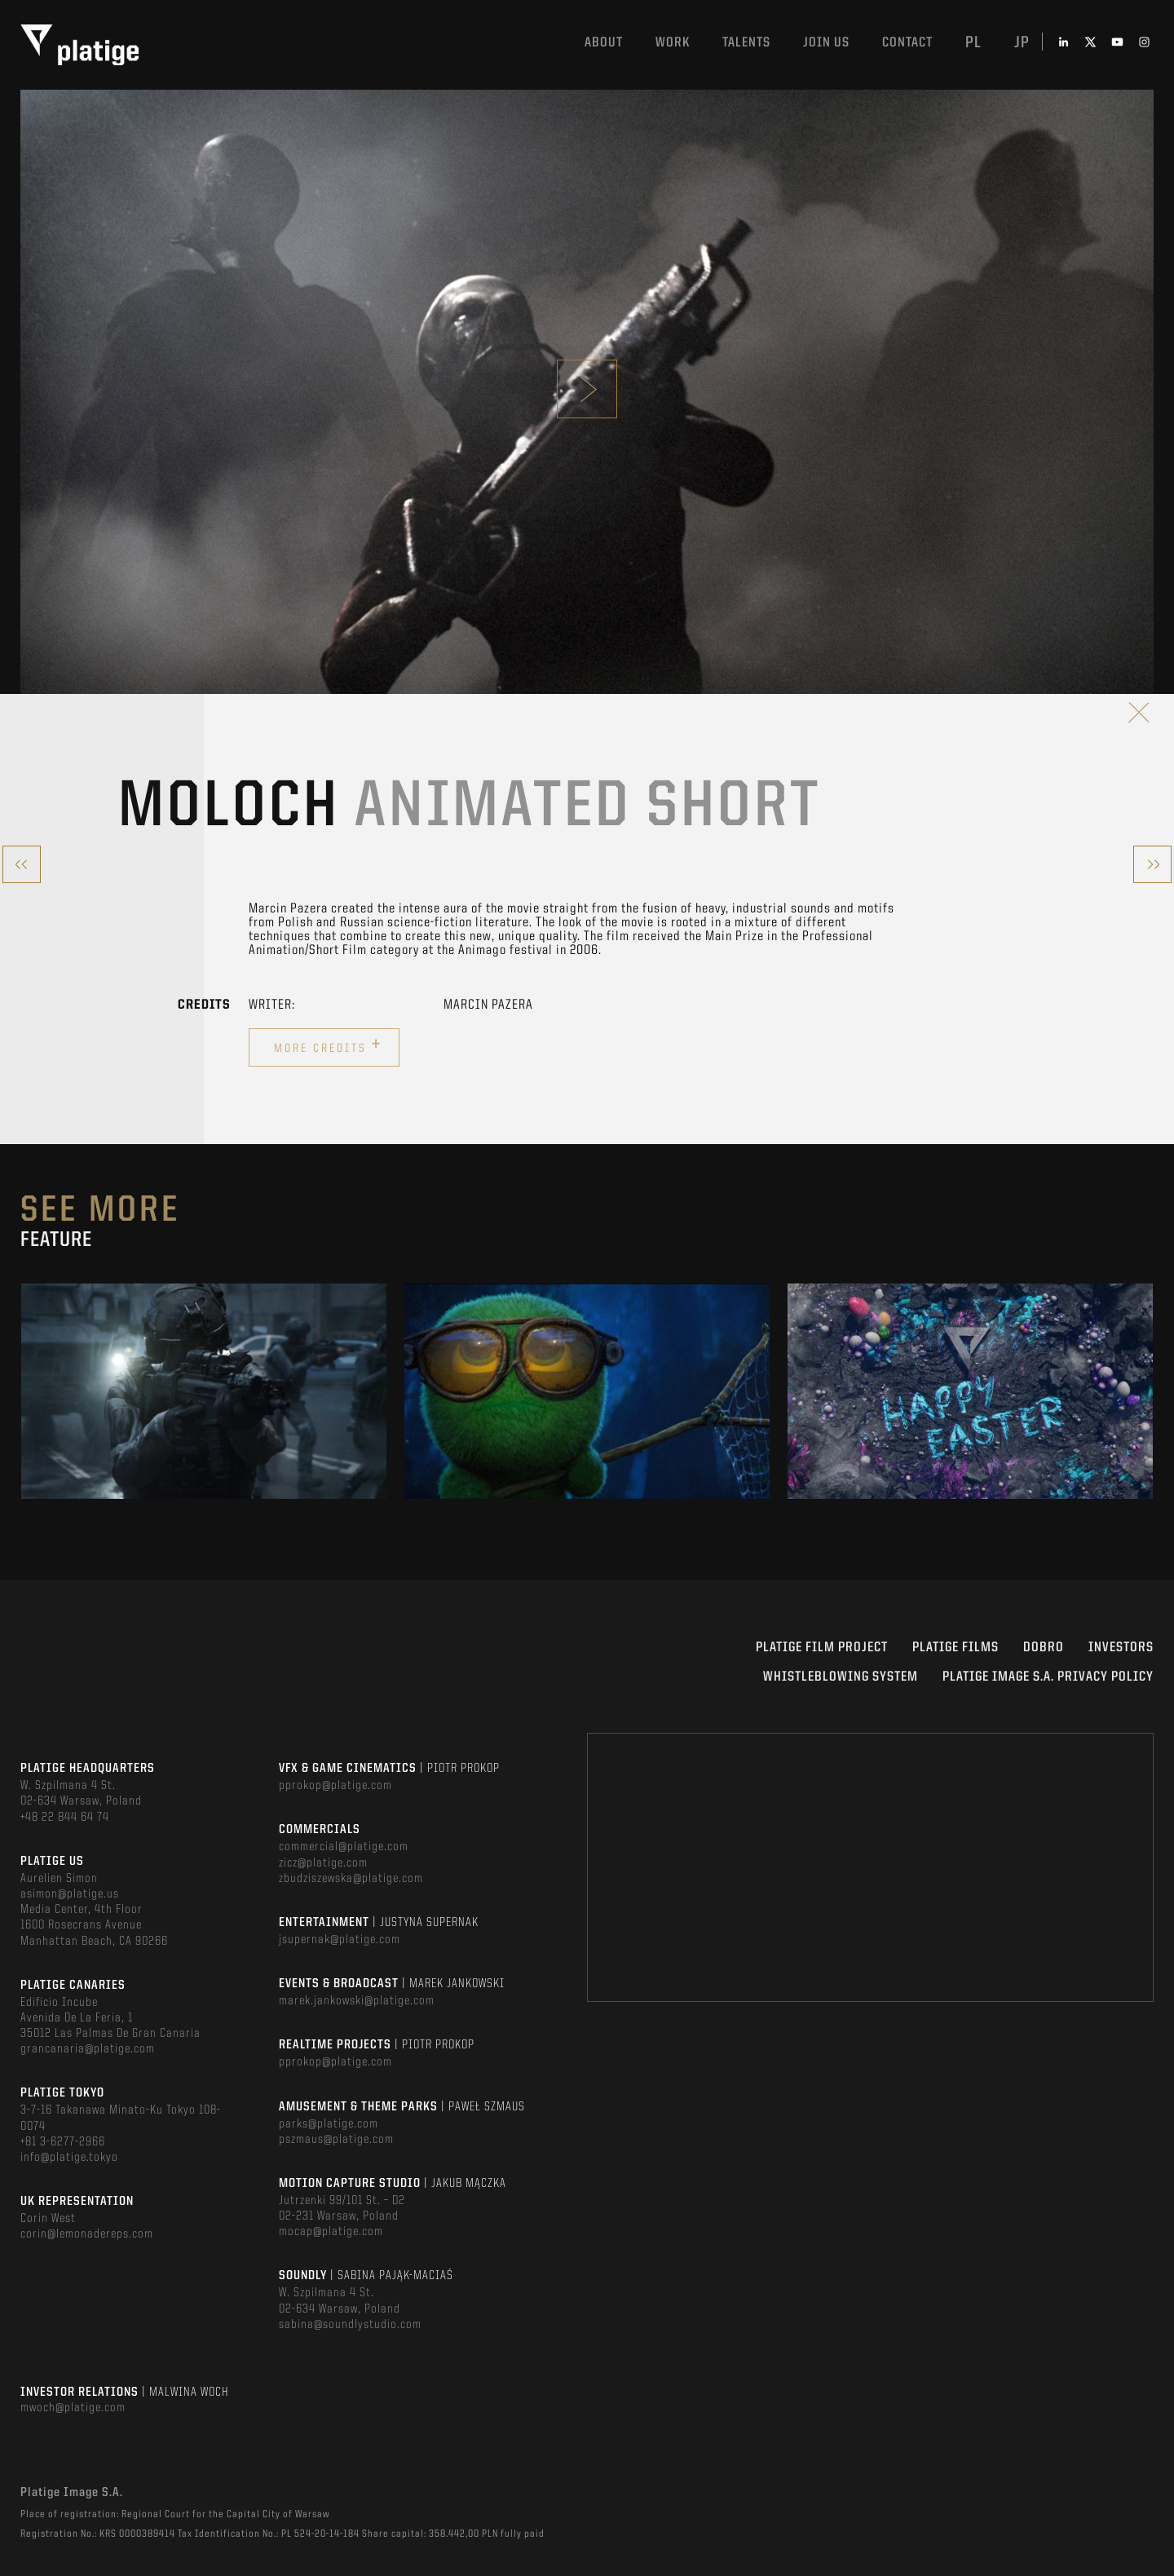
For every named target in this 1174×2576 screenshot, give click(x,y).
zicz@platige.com (323, 1863)
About (604, 43)
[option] (203, 1391)
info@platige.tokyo (69, 2157)
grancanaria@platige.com (87, 2049)
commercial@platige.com (343, 1847)
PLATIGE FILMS (955, 1648)
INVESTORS (1121, 1648)
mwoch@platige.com (73, 2408)
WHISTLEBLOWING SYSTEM (840, 1677)
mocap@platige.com (331, 2231)
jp (1022, 43)
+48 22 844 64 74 (64, 1817)
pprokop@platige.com (335, 1785)
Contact (907, 43)
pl (973, 43)
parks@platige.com (328, 2124)
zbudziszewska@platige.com (351, 1878)
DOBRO (1043, 1648)
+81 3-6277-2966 (62, 2142)
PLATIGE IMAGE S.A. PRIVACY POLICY (1048, 1677)
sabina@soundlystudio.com (350, 2324)
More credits (328, 1045)
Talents (746, 43)
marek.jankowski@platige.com (357, 2001)
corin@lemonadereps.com (86, 2234)
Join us (826, 43)
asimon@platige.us (69, 1894)
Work (672, 43)
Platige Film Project (822, 1648)
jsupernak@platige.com (339, 1939)
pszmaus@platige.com (336, 2139)
